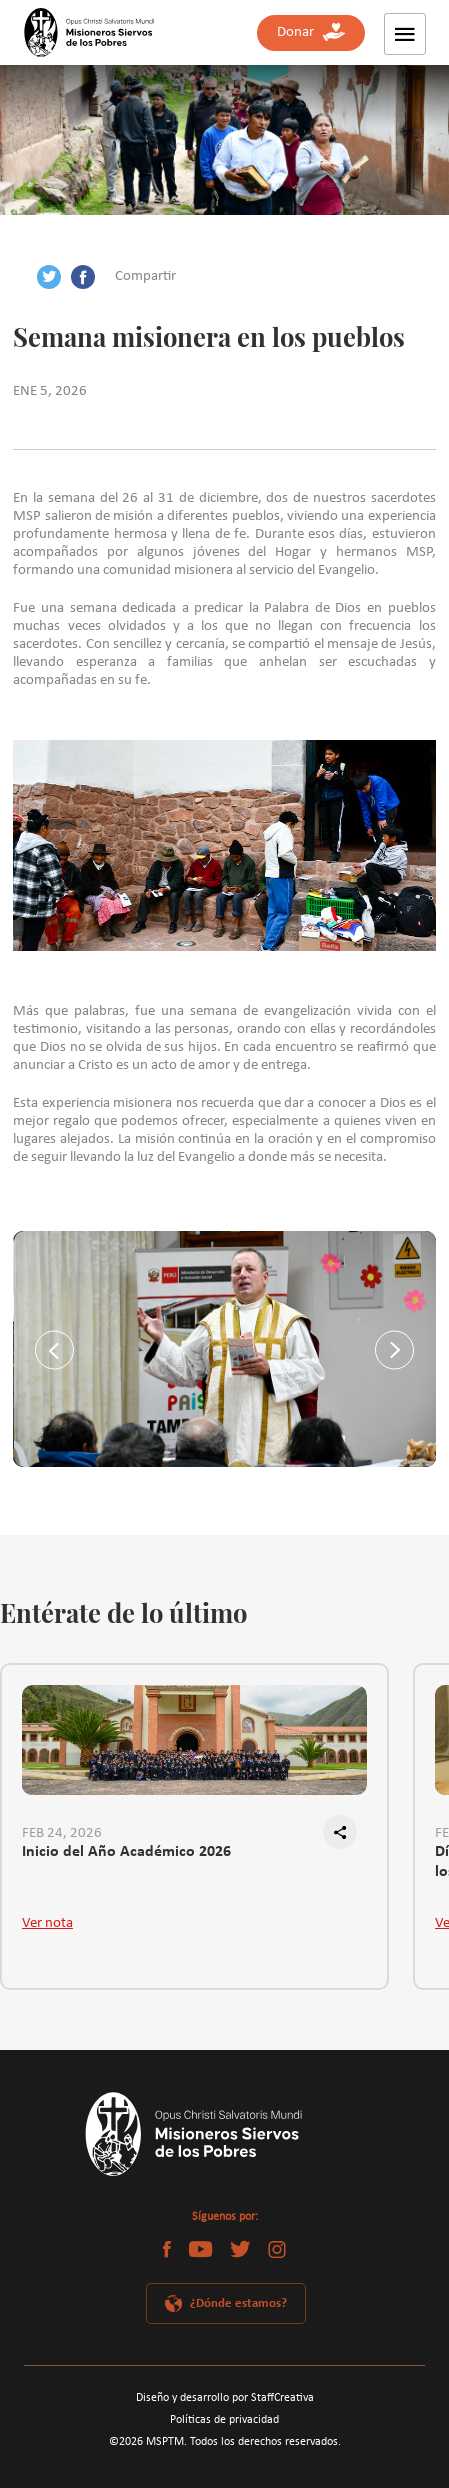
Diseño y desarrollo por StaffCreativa (225, 2398)
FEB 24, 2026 (62, 1833)
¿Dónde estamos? (238, 2303)
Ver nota (47, 1923)
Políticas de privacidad (224, 2420)
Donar (311, 32)
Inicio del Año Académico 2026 (126, 1852)
